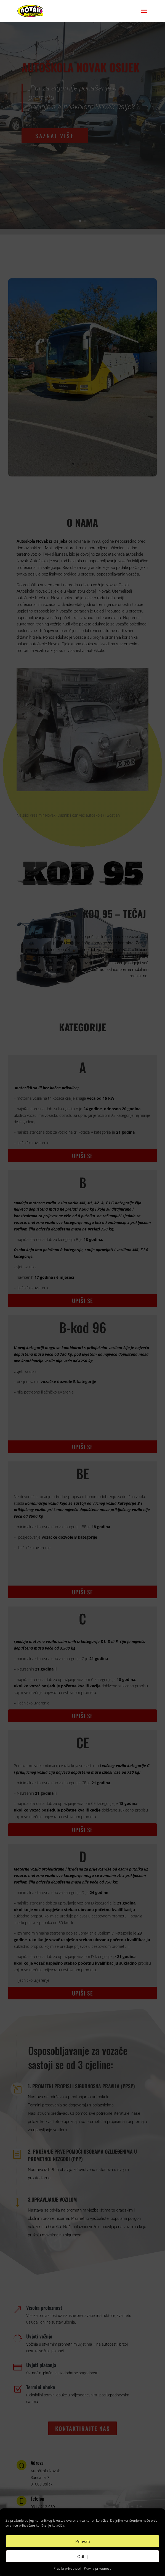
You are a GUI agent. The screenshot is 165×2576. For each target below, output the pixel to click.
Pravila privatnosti (67, 2568)
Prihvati (82, 2541)
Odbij (82, 2556)
